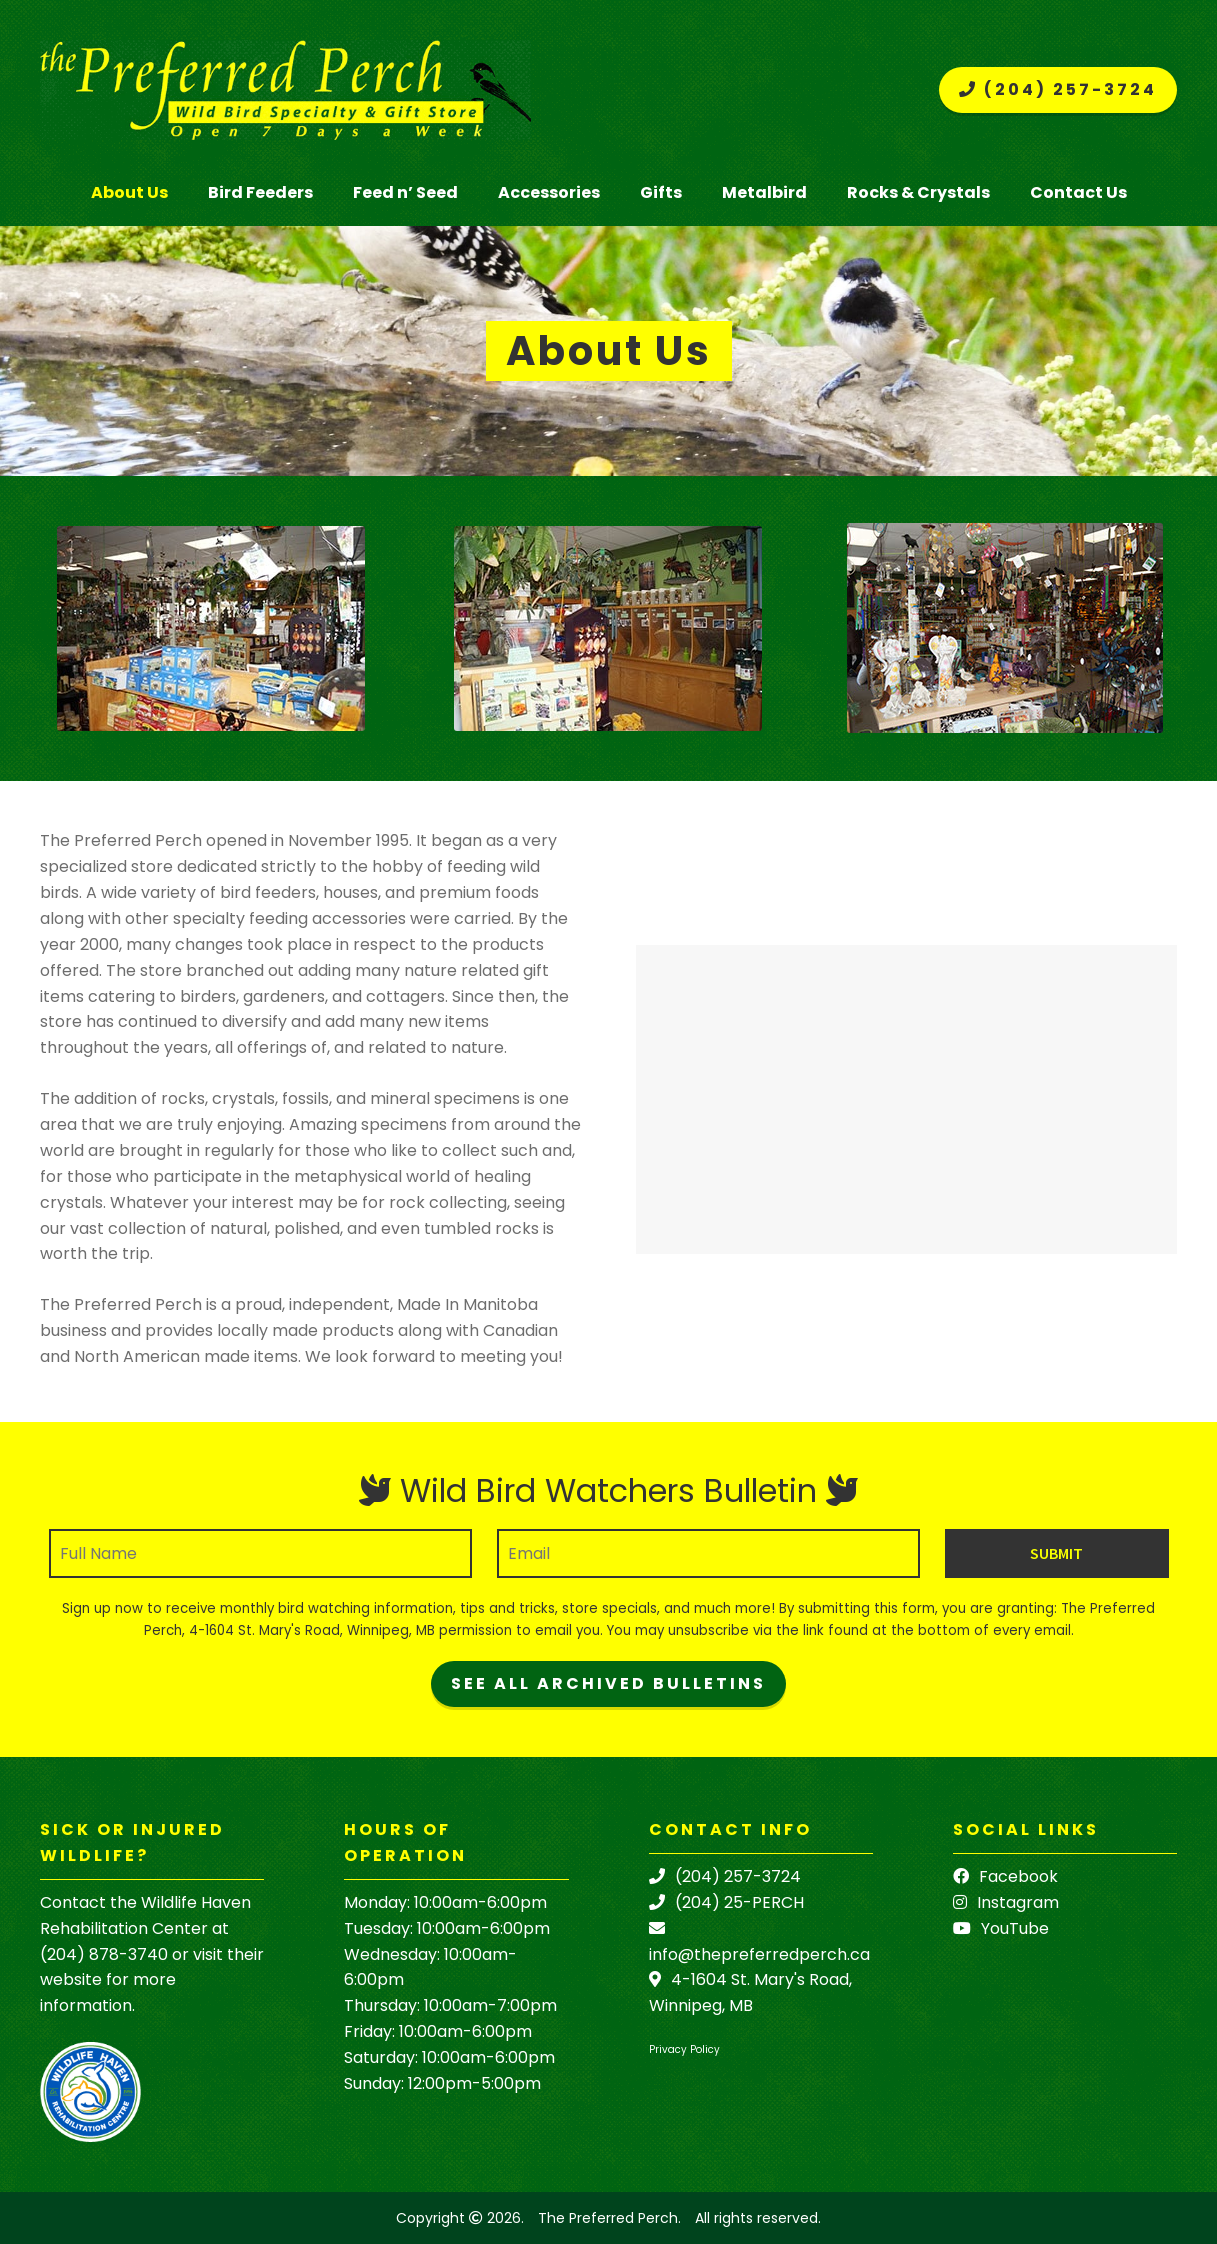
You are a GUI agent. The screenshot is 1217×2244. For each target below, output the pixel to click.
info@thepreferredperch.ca (759, 1954)
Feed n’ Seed (405, 192)
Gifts (661, 192)
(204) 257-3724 (1058, 89)
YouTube (1001, 1928)
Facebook (1005, 1876)
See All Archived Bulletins (608, 1683)
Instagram (1006, 1902)
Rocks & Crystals (918, 192)
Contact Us (1078, 192)
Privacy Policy (684, 2049)
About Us (129, 192)
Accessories (549, 192)
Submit (1056, 1553)
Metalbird (764, 192)
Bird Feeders (260, 192)
